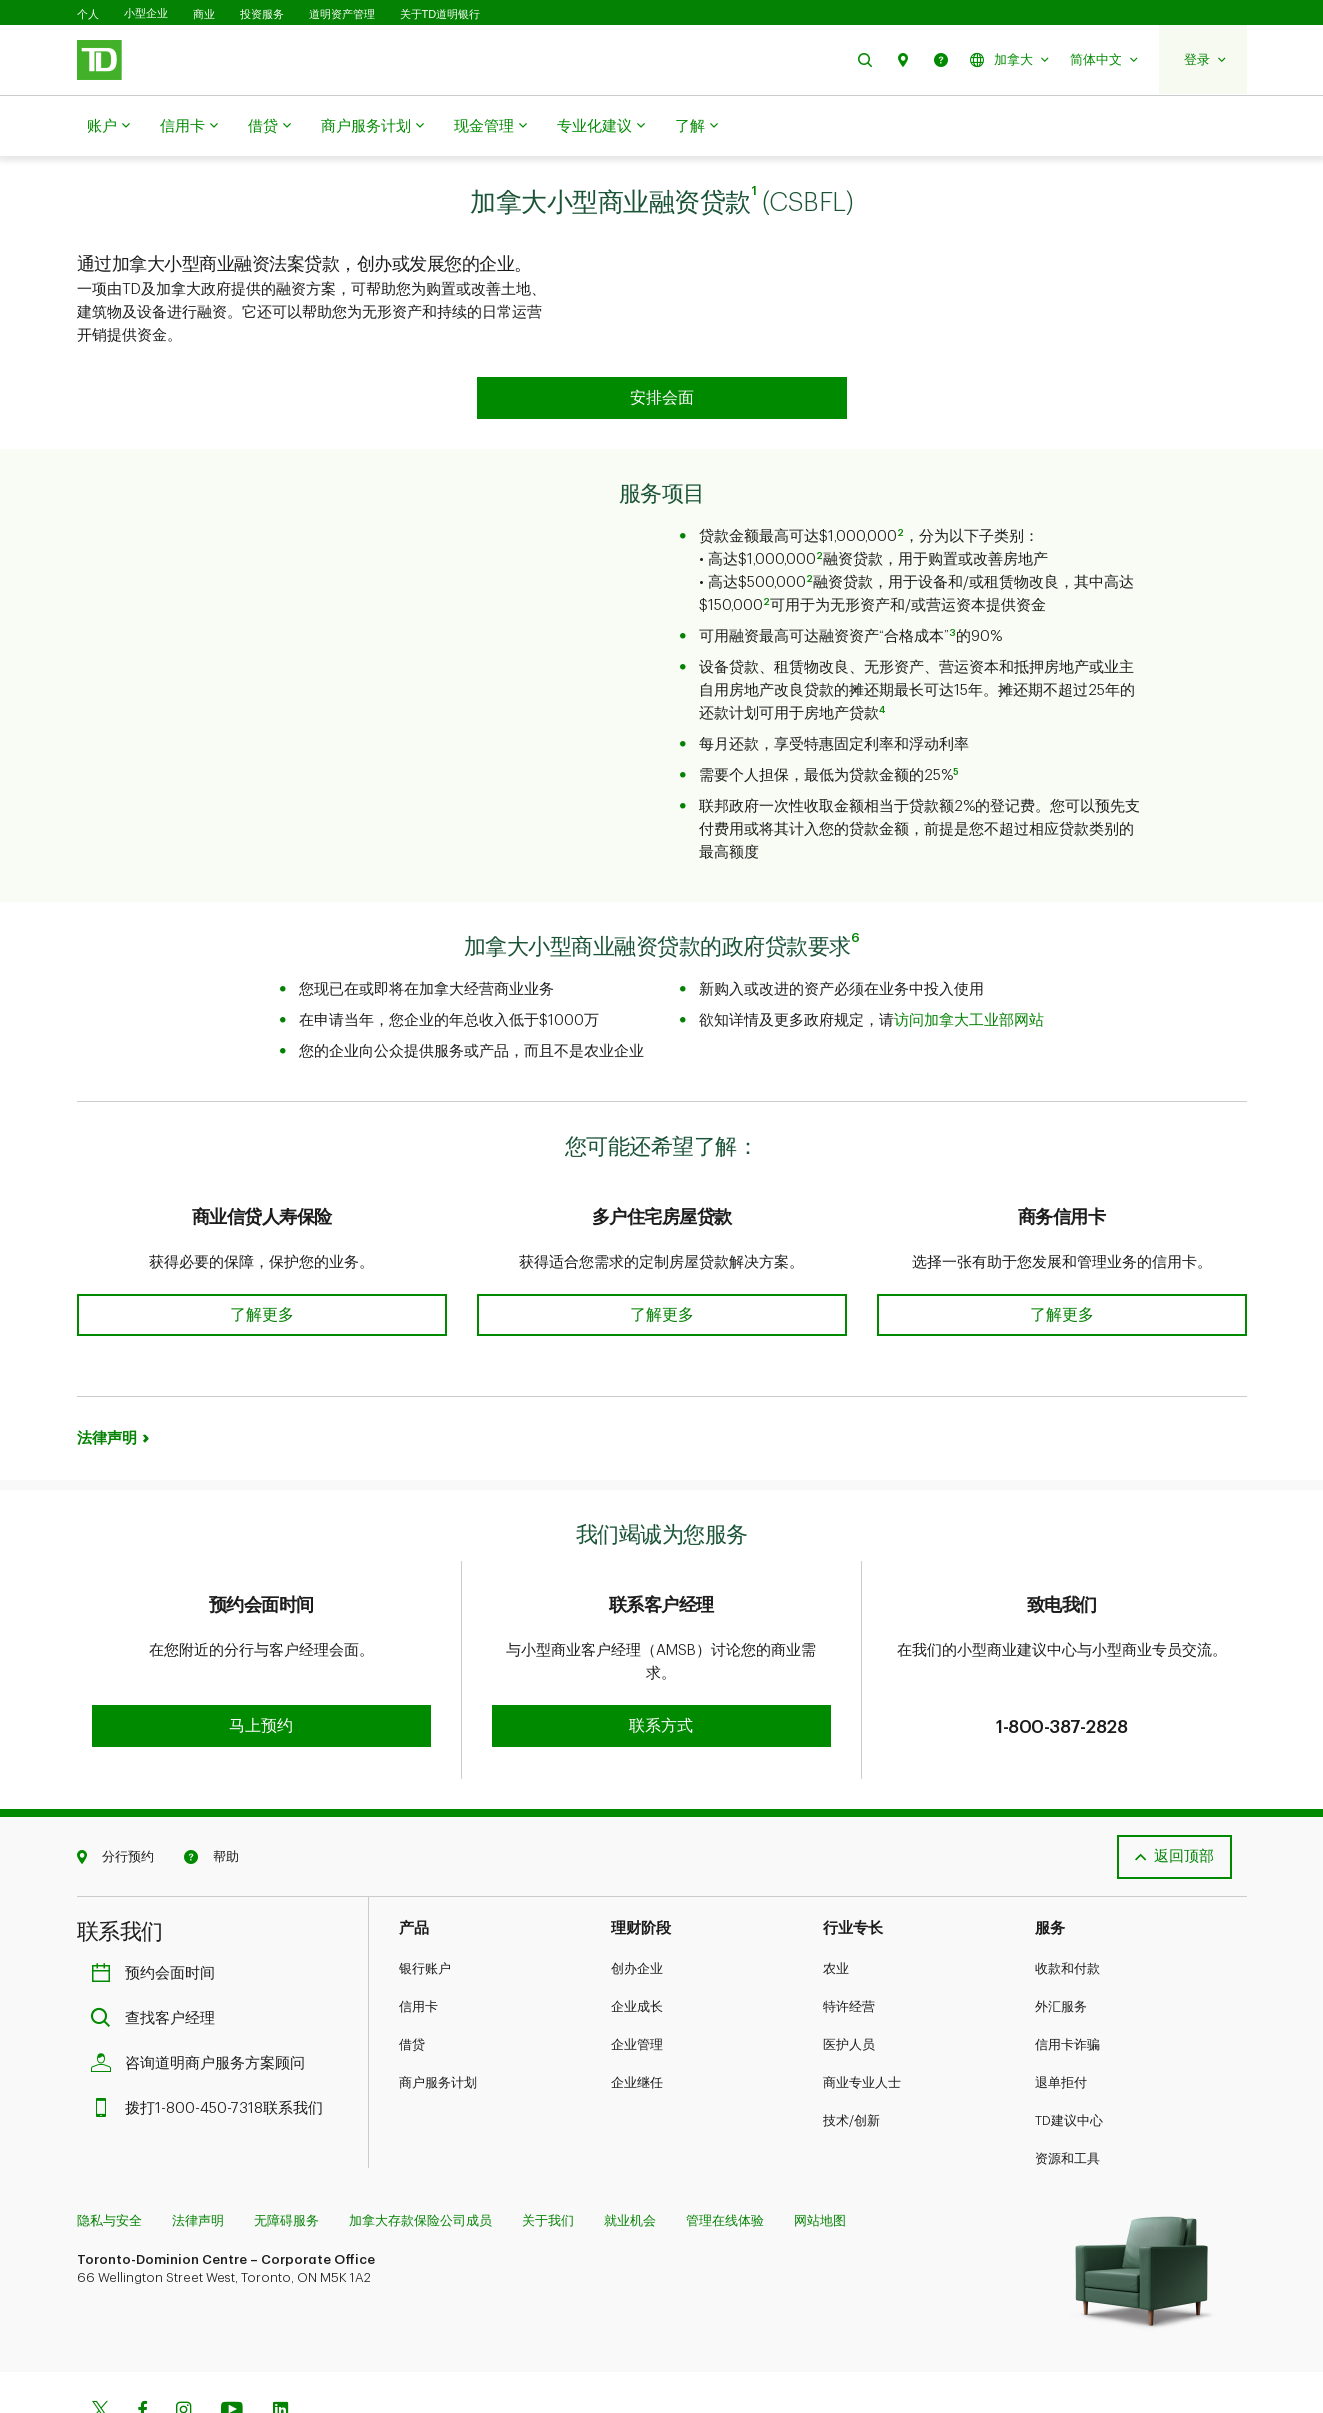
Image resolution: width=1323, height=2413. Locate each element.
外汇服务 (1061, 1939)
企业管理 (637, 1977)
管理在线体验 (725, 2153)
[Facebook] (142, 2344)
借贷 (269, 127)
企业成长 (637, 1939)
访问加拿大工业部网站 (969, 970)
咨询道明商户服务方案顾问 (203, 1996)
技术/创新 (851, 2053)
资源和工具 (1067, 2091)
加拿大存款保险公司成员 (420, 2153)
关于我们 (548, 2153)
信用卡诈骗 (1067, 1977)
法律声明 (107, 1388)
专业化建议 (601, 127)
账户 (108, 127)
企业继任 (637, 2015)
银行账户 (425, 1901)
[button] (865, 59)
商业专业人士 (862, 2015)
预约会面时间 (158, 1906)
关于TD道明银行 (440, 14)
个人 (88, 14)
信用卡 (189, 127)
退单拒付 (1061, 2015)
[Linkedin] (280, 2344)
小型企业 (146, 13)
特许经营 (849, 1939)
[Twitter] (100, 2344)
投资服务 (262, 14)
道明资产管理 (342, 14)
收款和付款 (1067, 1901)
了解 (696, 127)
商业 (204, 14)
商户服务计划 (372, 127)
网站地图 (820, 2153)
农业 (836, 1901)
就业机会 (630, 2153)
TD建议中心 (1069, 2053)
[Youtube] (232, 2344)
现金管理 (490, 127)
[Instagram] (183, 2344)
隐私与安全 (109, 2153)
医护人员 (849, 1977)
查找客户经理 (158, 1951)
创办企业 (637, 1901)
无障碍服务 (286, 2153)
